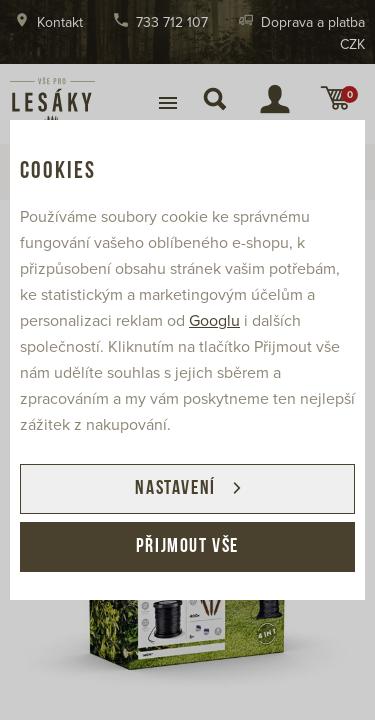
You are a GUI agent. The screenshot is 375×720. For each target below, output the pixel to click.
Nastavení (175, 489)
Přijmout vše (187, 547)
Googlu (214, 321)
